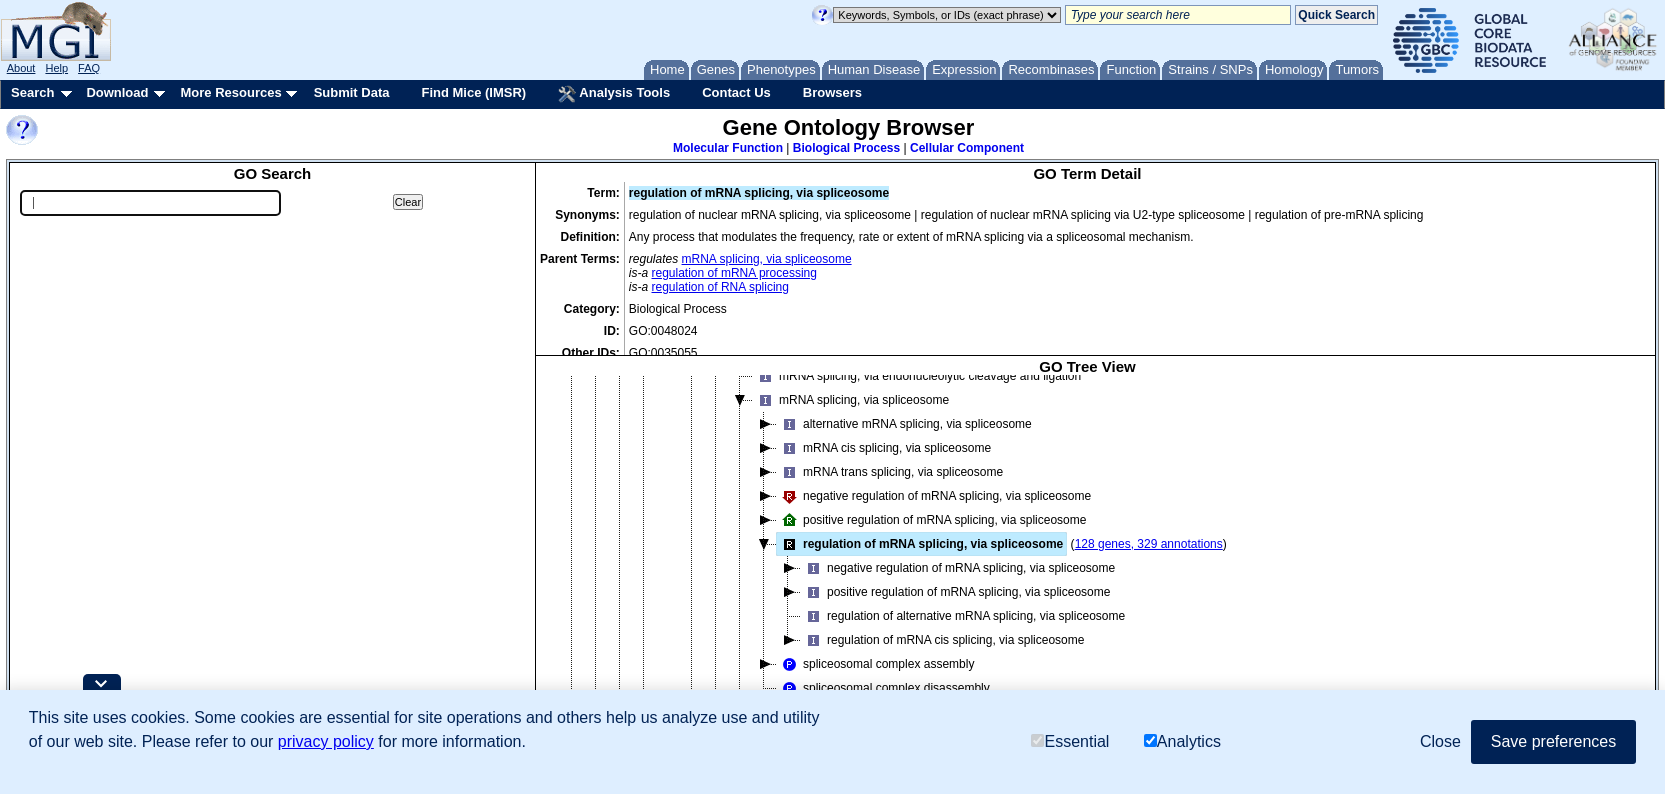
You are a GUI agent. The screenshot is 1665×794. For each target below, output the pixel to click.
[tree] (1087, 556)
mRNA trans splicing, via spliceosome (890, 472)
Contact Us (736, 92)
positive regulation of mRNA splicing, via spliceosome (931, 520)
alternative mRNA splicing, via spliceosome (904, 424)
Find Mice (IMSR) (473, 92)
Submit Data (352, 92)
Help (56, 68)
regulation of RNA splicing (720, 287)
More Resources (230, 92)
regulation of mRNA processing (734, 273)
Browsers (832, 92)
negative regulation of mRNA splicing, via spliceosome (934, 496)
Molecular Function (728, 148)
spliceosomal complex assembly (875, 664)
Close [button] (1440, 741)
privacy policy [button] (326, 741)
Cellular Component (967, 148)
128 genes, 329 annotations (1149, 544)
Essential (1070, 741)
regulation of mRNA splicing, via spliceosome (920, 544)
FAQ (89, 68)
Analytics (1182, 741)
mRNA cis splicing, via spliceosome (884, 448)
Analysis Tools (614, 94)
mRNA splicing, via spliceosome (767, 259)
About (21, 68)
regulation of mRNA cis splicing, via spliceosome (942, 640)
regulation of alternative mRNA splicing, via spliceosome (963, 616)
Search (32, 92)
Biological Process (846, 148)
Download (117, 92)
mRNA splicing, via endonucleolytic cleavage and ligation (917, 376)
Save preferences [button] (1553, 741)
